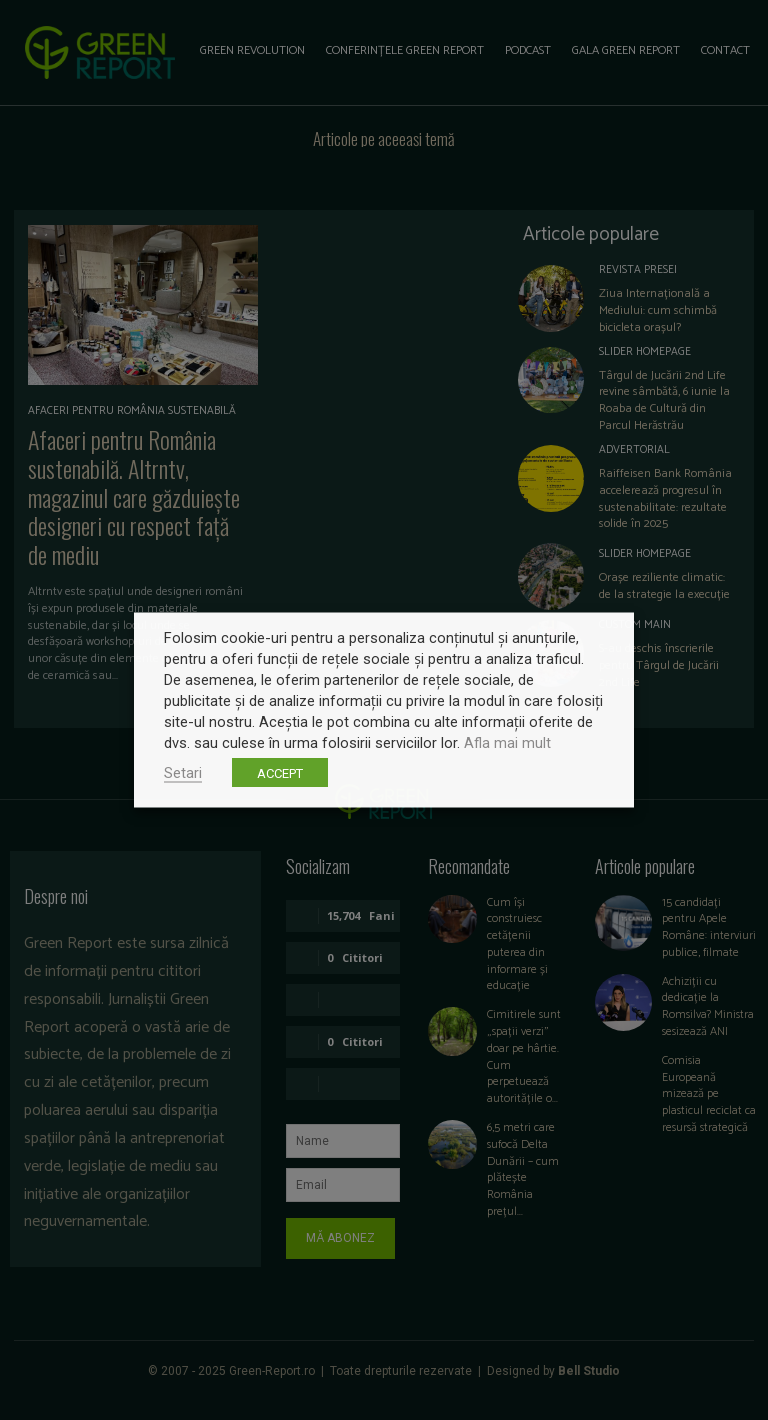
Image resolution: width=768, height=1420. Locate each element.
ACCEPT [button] (280, 773)
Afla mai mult (507, 743)
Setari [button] (183, 773)
